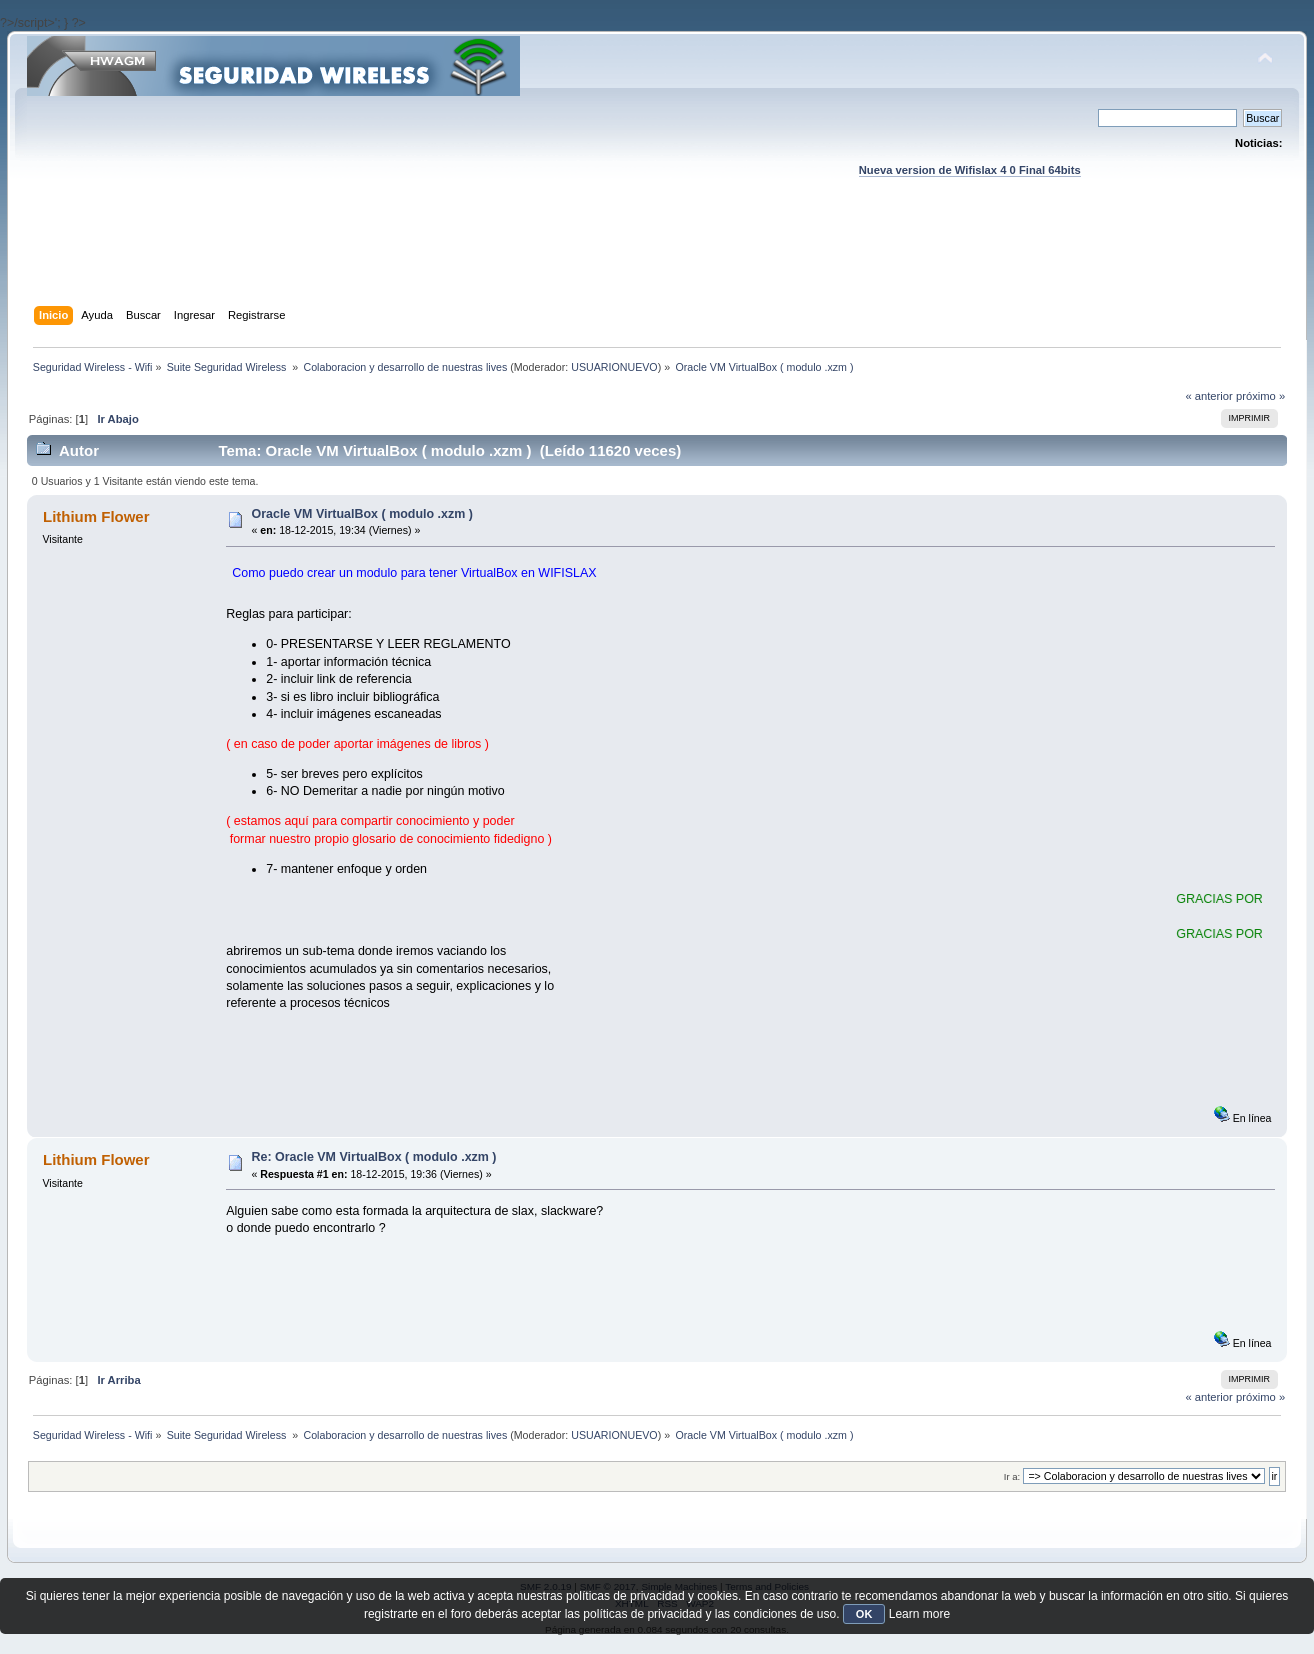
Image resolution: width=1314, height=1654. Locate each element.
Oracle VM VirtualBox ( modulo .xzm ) (361, 514)
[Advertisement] (657, 261)
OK (864, 1614)
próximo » (1260, 396)
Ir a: (1012, 1476)
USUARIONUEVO (614, 367)
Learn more (919, 1614)
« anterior (1208, 396)
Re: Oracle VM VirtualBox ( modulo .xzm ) (373, 1157)
